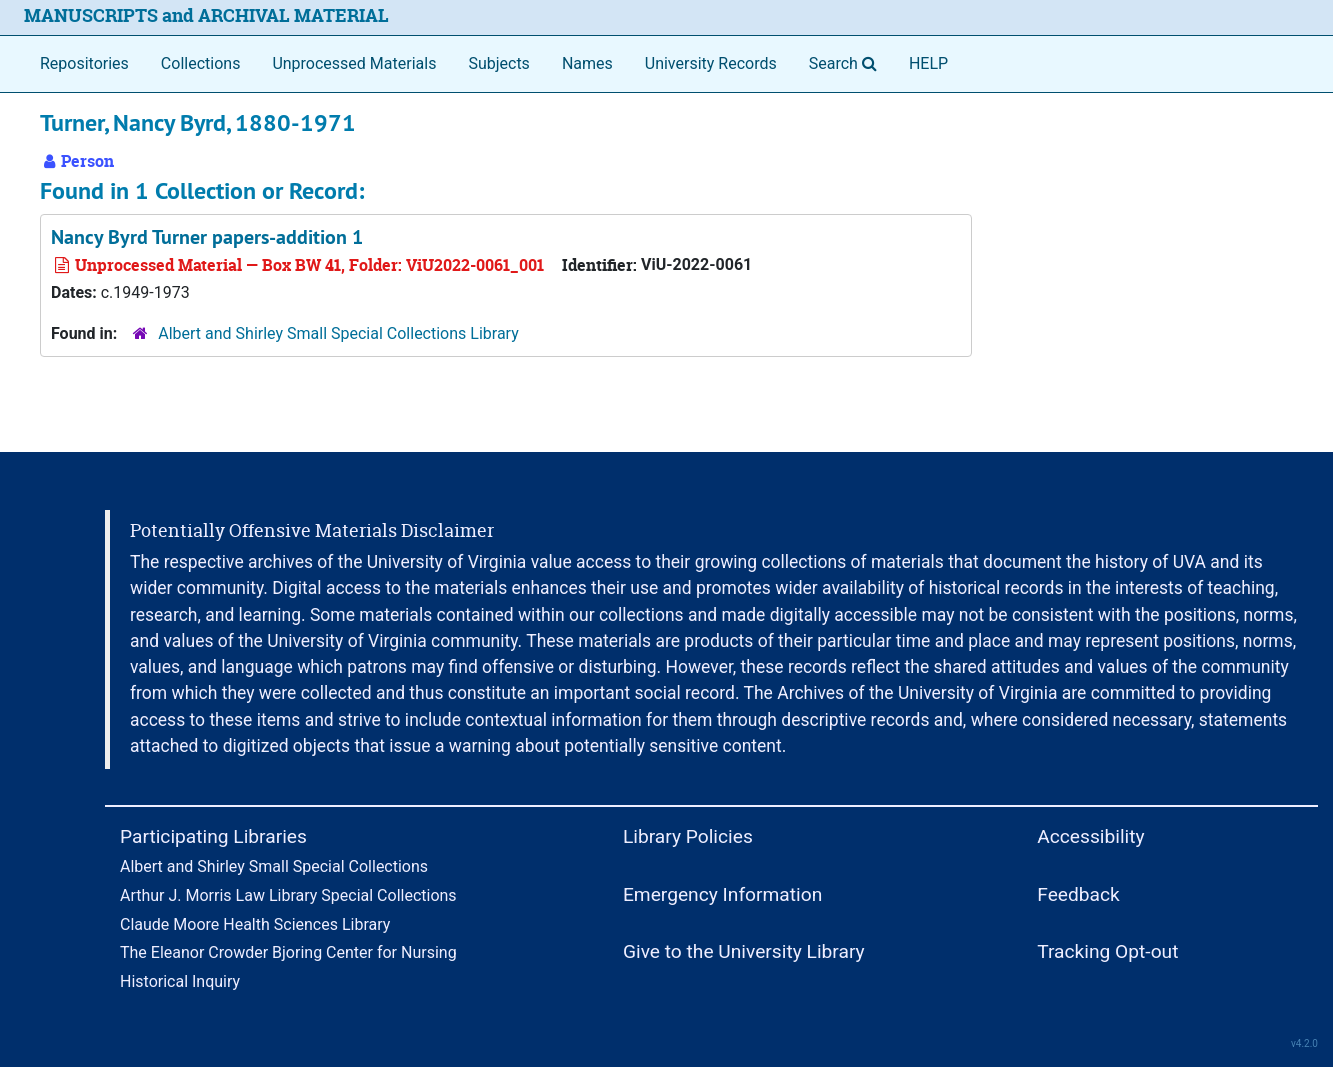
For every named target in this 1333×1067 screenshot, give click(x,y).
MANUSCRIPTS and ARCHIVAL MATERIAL (206, 15)
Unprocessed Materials (354, 63)
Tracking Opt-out (1107, 951)
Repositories (84, 63)
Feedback (1078, 894)
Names (587, 63)
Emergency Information (722, 894)
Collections (201, 63)
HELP (928, 63)
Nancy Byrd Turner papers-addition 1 (207, 237)
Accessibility (1090, 836)
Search (847, 62)
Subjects (498, 63)
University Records (711, 63)
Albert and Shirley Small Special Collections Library (338, 333)
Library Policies (688, 836)
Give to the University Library (744, 951)
